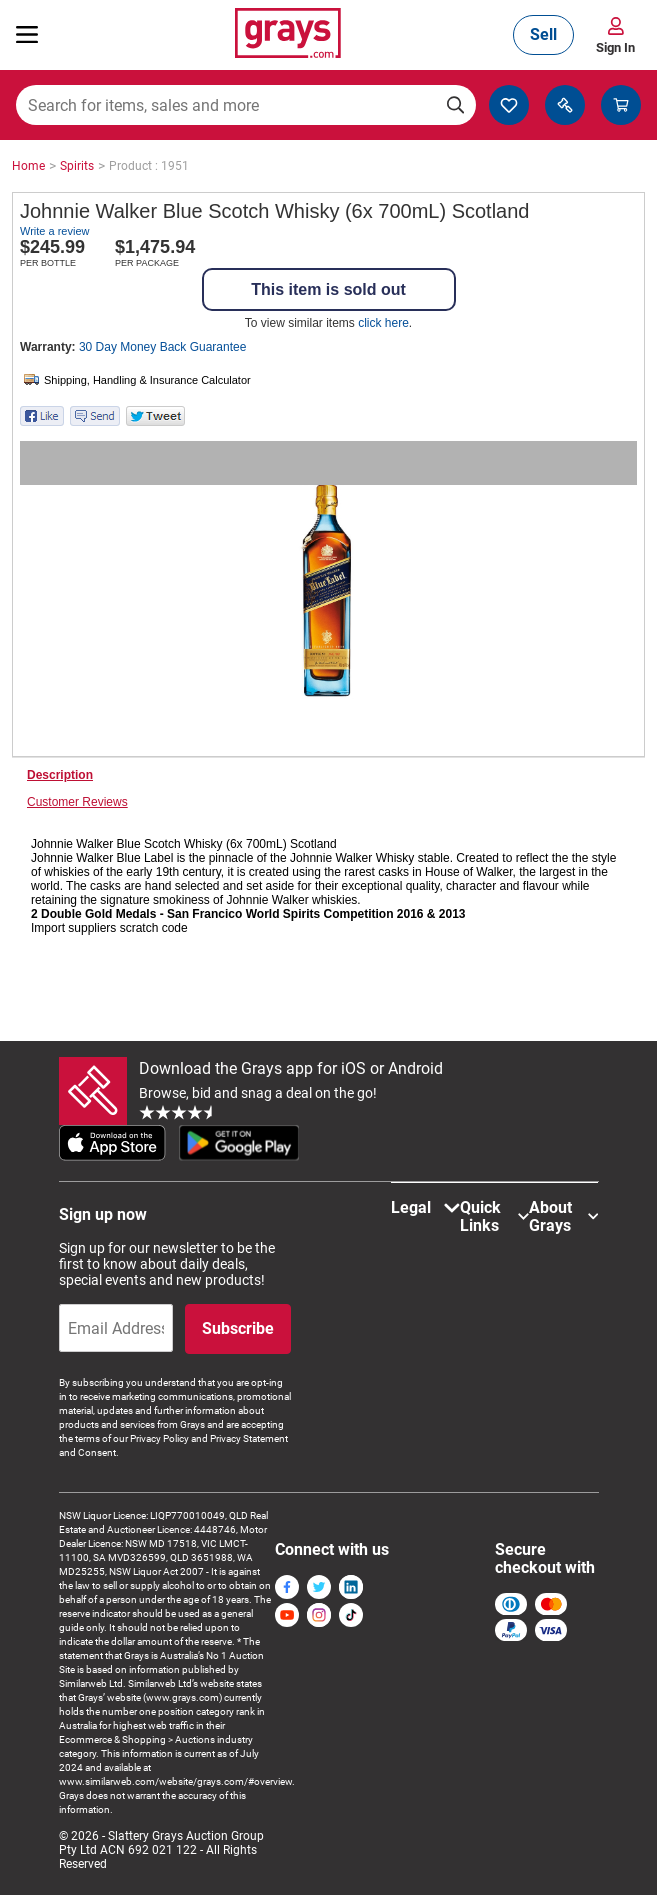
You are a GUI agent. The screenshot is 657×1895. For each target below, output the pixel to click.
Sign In (615, 47)
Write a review (54, 231)
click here (383, 323)
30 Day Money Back (162, 347)
